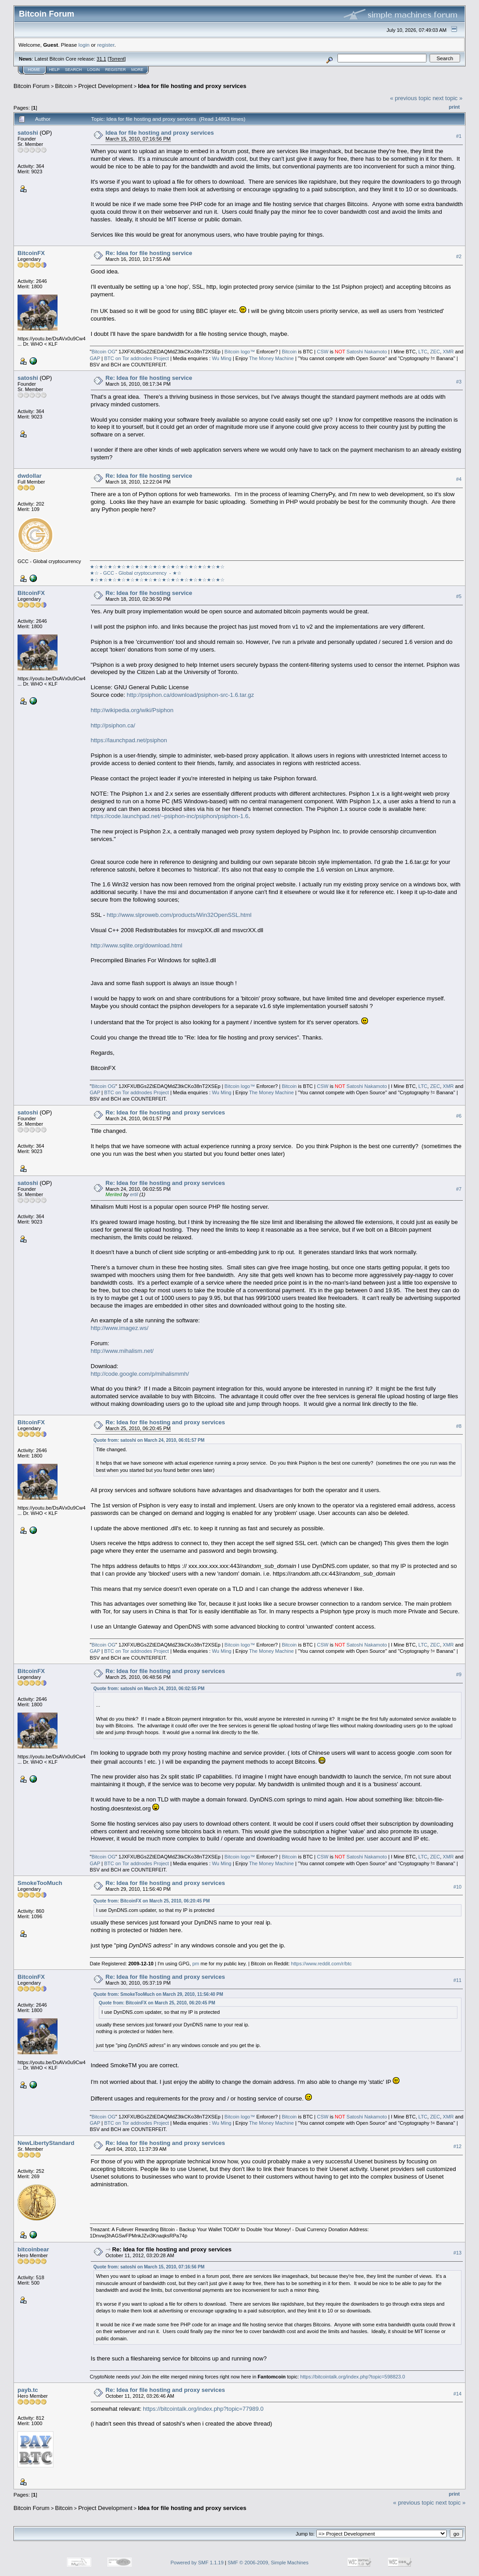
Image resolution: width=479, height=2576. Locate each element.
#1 (458, 136)
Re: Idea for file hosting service (149, 253)
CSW (322, 351)
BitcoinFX (31, 253)
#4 (458, 479)
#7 (458, 1189)
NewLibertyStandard (46, 2143)
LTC (422, 351)
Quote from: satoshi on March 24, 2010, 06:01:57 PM (148, 1440)
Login (93, 69)
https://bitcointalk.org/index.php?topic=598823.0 (352, 2376)
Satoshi (354, 351)
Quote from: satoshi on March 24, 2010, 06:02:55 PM (148, 1688)
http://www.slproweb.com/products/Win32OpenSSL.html (178, 915)
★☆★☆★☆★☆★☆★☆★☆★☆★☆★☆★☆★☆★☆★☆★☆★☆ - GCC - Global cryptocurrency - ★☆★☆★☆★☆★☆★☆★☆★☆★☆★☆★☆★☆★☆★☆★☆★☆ (157, 573)
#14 (457, 2393)
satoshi (28, 132)
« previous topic (410, 98)
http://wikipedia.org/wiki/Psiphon (132, 710)
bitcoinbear (33, 2249)
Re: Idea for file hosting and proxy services (165, 1112)
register (105, 45)
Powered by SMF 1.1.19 (197, 2562)
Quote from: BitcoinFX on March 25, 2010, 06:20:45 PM (151, 1900)
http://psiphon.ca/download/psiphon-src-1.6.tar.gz (190, 694)
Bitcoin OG (103, 351)
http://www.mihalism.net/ (122, 1350)
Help (54, 69)
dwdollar (29, 475)
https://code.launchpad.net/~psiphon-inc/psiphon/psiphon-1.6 (169, 816)
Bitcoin (64, 86)
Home (34, 69)
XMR (448, 351)
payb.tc (28, 2390)
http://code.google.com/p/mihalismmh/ (140, 1373)
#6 (458, 1115)
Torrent (116, 59)
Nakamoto (375, 351)
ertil (134, 1194)
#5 (458, 596)
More (137, 69)
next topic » (448, 98)
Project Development (105, 86)
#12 (457, 2146)
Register (115, 69)
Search (73, 69)
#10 (457, 1886)
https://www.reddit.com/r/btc (321, 1963)
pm (195, 1963)
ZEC (435, 351)
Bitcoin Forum (31, 86)
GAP (95, 358)
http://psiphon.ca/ (113, 725)
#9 (458, 1674)
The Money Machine (271, 358)
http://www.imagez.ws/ (120, 1328)
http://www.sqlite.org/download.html (136, 945)
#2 (458, 256)
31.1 (101, 59)
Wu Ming (221, 358)
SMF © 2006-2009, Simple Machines (268, 2562)
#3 (458, 381)
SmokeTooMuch (40, 1883)
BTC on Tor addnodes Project (136, 358)
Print (454, 107)
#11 (457, 1980)
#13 (457, 2252)
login (84, 45)
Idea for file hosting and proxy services (192, 86)
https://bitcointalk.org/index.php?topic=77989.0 (203, 2408)
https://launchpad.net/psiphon (129, 740)
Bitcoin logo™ (240, 351)
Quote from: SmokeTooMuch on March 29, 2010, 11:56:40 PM (158, 1994)
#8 (458, 1426)
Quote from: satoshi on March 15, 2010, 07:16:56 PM (148, 2266)
